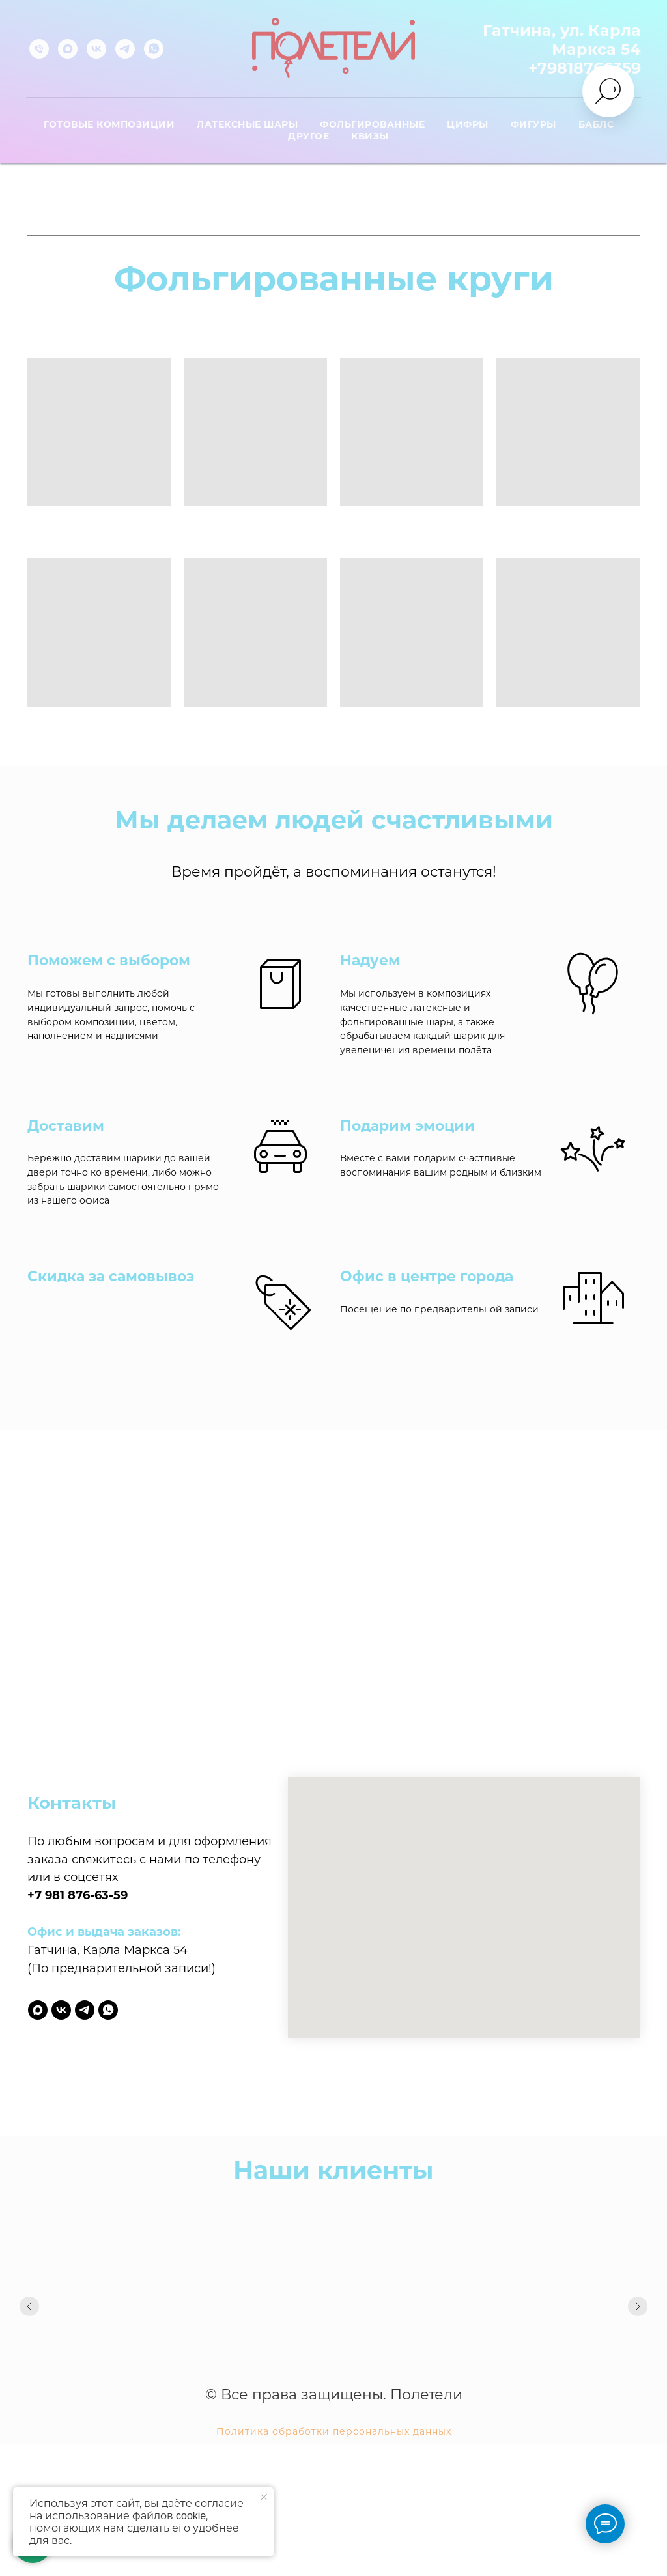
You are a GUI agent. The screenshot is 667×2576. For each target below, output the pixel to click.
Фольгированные (372, 124)
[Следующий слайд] (637, 2312)
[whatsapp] (153, 49)
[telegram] (125, 49)
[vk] (96, 49)
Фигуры (533, 124)
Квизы (370, 136)
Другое (308, 136)
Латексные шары (247, 124)
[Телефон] (39, 49)
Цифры (468, 124)
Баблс (596, 124)
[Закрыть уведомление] (263, 2497)
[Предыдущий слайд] (29, 2312)
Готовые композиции (109, 124)
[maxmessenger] (68, 49)
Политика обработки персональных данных (333, 2431)
